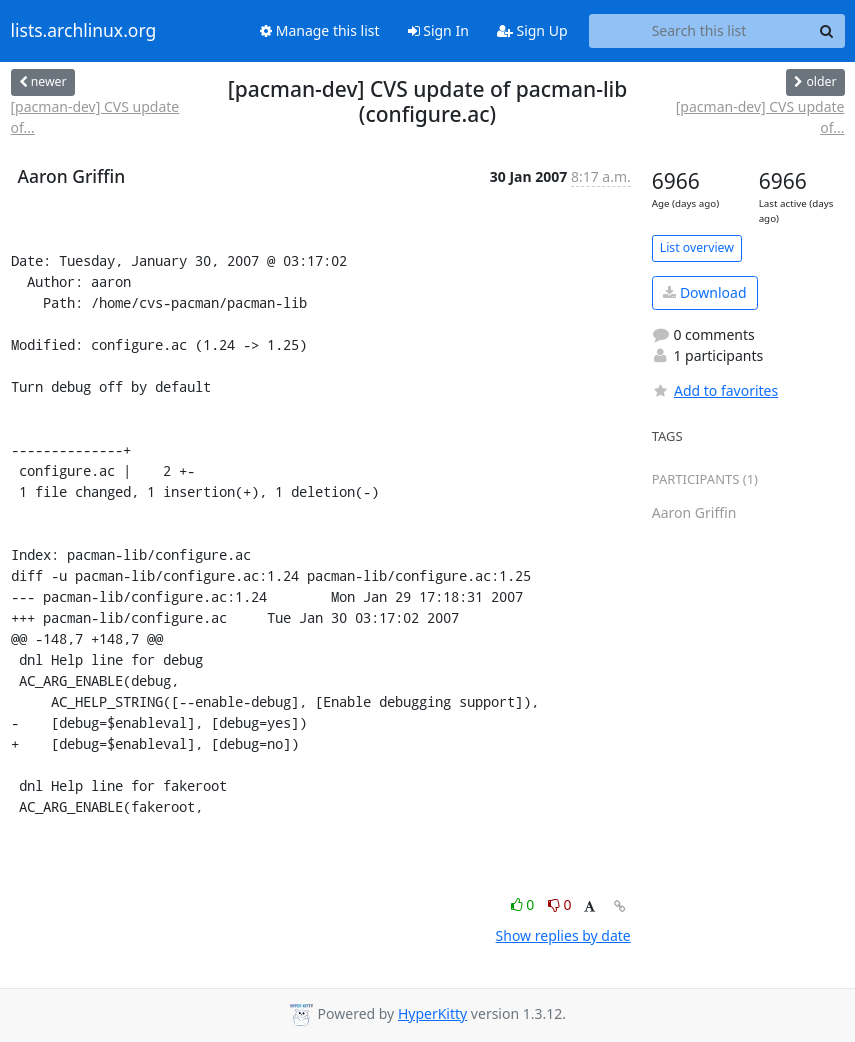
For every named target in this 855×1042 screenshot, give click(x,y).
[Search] (827, 31)
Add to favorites (715, 390)
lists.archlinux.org (84, 31)
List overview (697, 247)
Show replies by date (563, 935)
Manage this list (320, 30)
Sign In (438, 30)
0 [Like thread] (524, 904)
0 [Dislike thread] (560, 904)
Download (704, 292)
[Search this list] (699, 31)
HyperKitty (432, 1013)
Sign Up (532, 30)
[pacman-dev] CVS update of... (95, 117)
